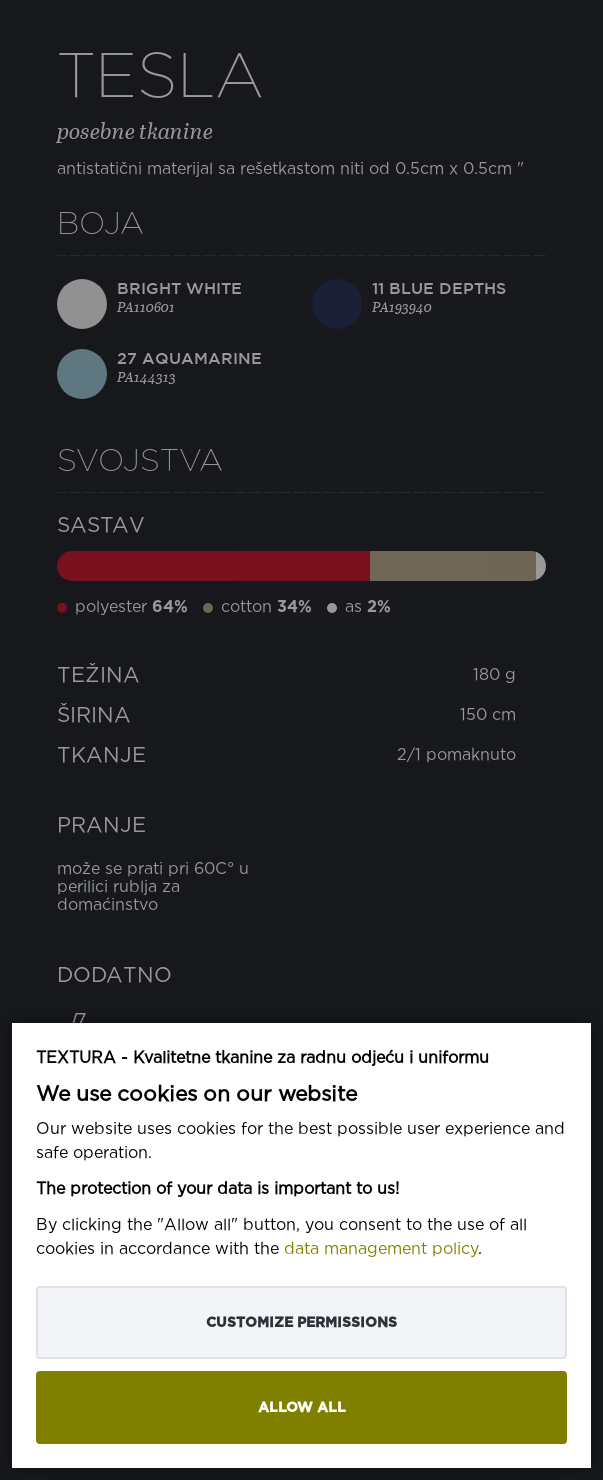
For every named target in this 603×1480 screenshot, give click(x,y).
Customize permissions (301, 1322)
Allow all (302, 1407)
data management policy (381, 1249)
